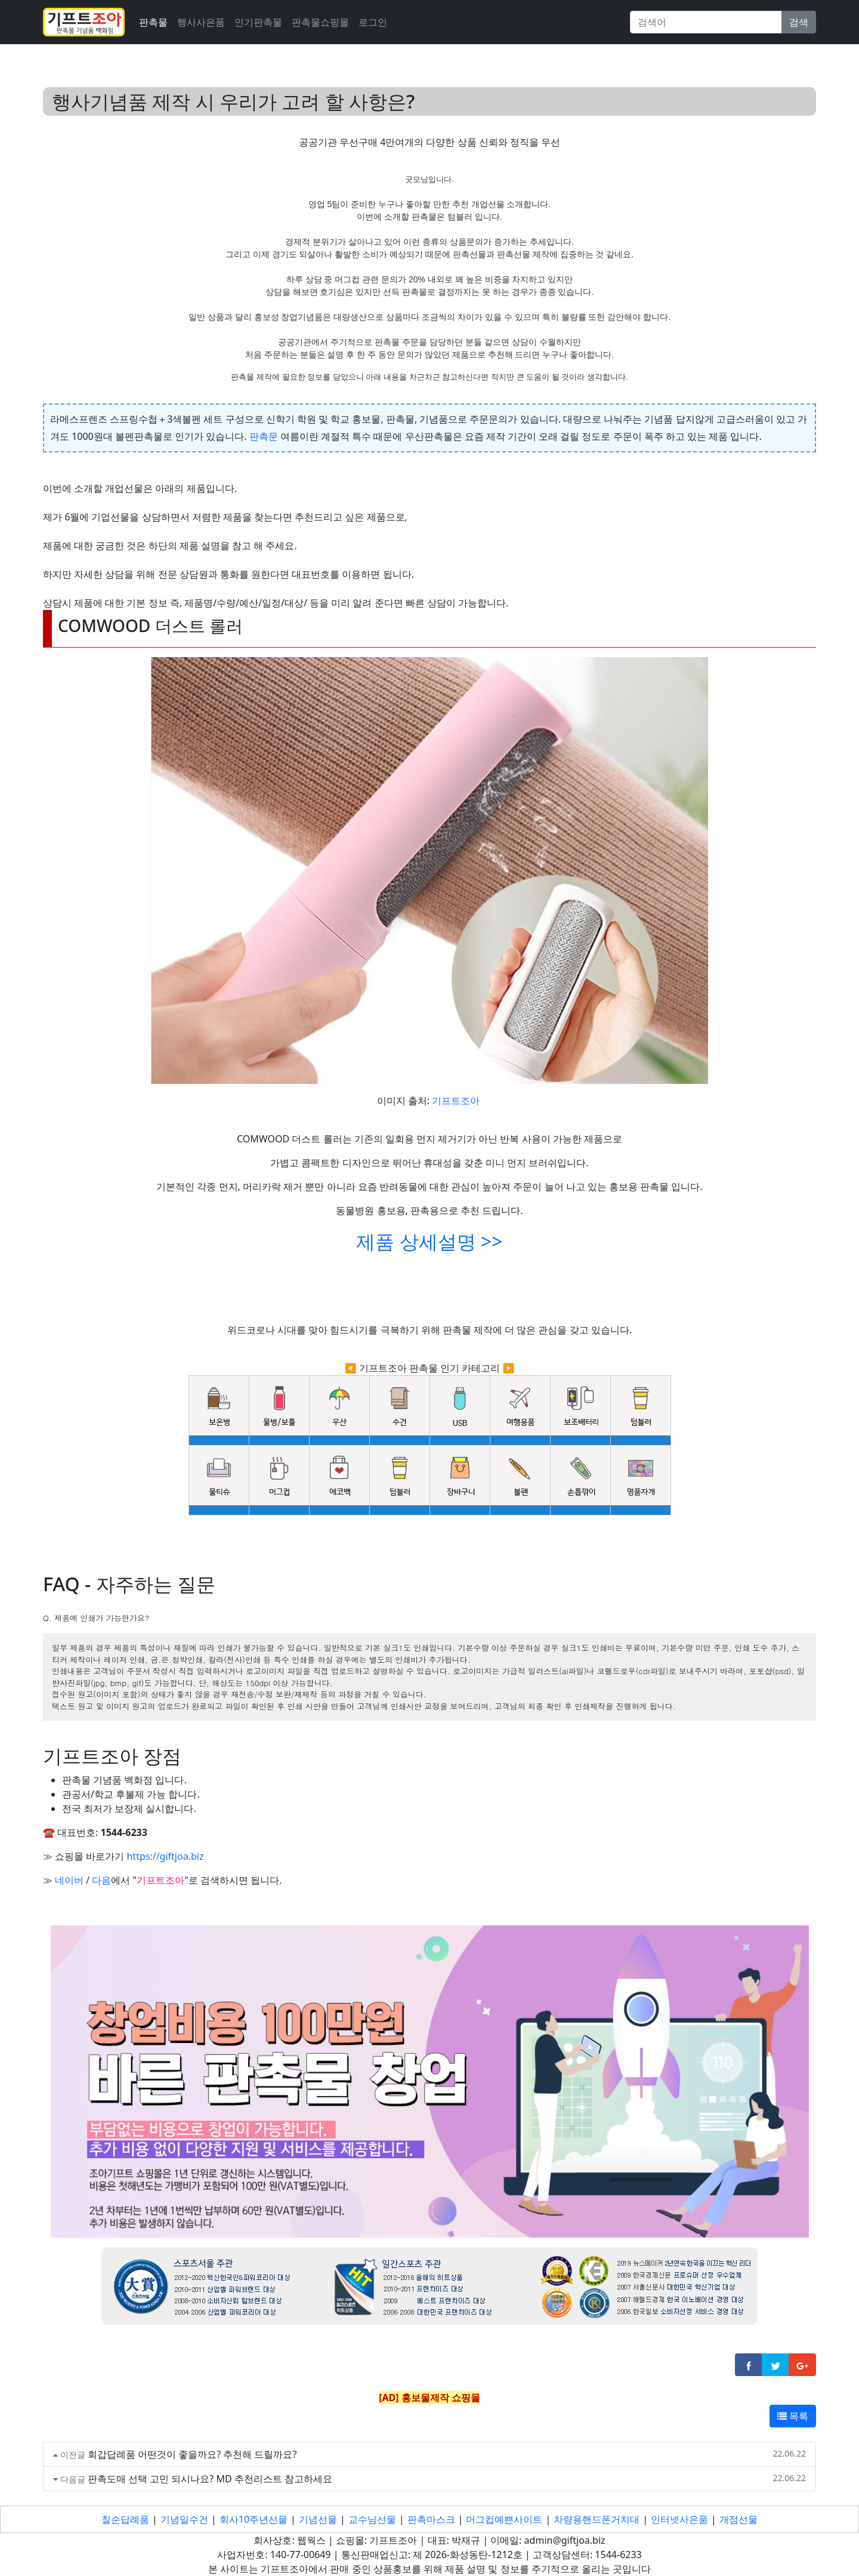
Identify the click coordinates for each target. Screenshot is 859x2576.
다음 (101, 1880)
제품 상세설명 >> (429, 1241)
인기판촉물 (258, 22)
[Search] (706, 22)
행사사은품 (201, 22)
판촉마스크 (431, 2519)
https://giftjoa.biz (164, 1856)
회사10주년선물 (254, 2519)
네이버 (69, 1880)
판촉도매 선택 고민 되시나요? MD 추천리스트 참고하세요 (210, 2478)
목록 (792, 2416)
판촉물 (153, 22)
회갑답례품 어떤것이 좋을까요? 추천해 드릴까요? (192, 2454)
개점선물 (738, 2519)
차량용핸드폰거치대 (596, 2519)
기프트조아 (456, 1100)
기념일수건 (184, 2519)
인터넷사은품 (679, 2519)
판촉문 (263, 436)
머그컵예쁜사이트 (504, 2519)
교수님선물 (372, 2519)
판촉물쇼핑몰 (320, 22)
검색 (798, 22)
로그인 (373, 22)
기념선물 (318, 2519)
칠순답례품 (125, 2519)
